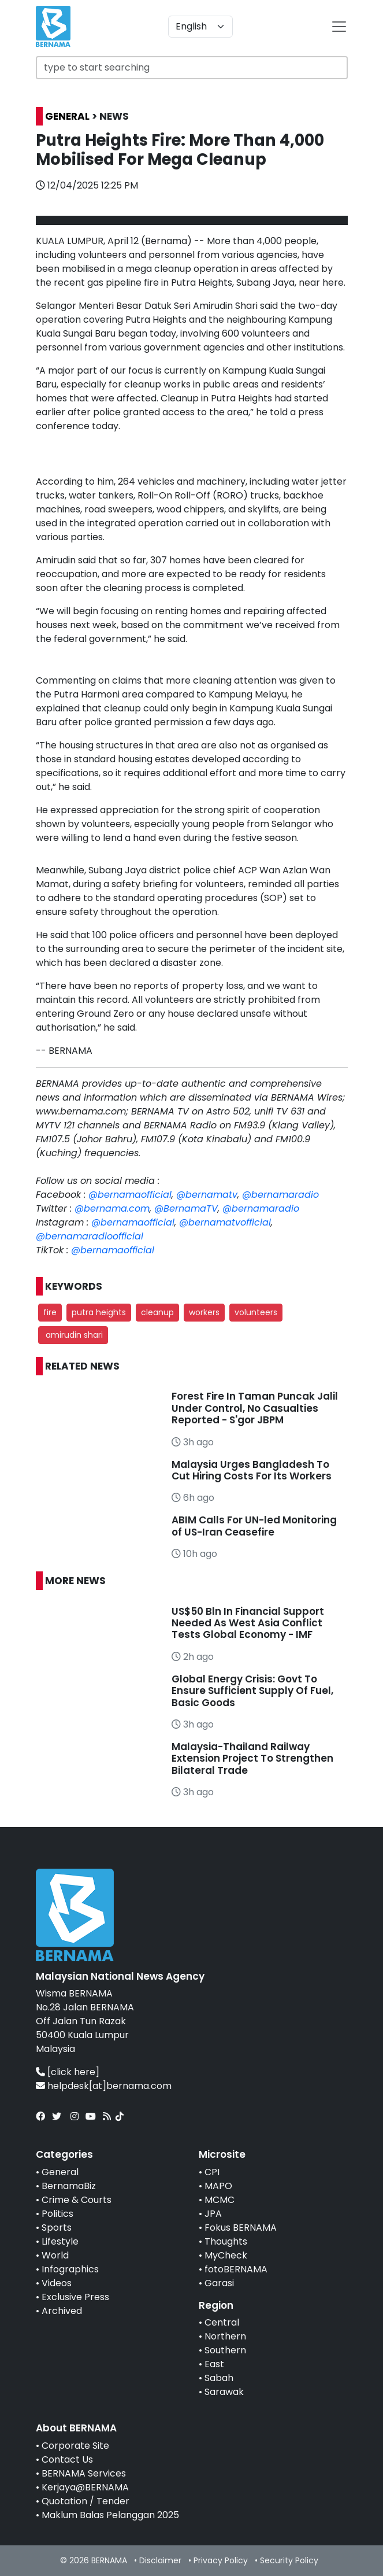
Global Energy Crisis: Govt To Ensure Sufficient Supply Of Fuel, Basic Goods (252, 1691)
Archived (62, 2310)
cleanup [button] (157, 1312)
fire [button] (50, 1312)
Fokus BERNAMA (240, 2227)
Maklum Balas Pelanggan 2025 (110, 2515)
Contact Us (67, 2459)
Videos (57, 2283)
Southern (225, 2350)
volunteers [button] (256, 1312)
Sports (57, 2227)
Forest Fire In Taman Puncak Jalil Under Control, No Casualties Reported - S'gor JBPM (255, 1408)
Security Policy (289, 2560)
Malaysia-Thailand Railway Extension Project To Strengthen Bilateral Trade (252, 1758)
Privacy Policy (221, 2560)
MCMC (219, 2199)
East (214, 2364)
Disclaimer (160, 2560)
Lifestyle (60, 2241)
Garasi (219, 2283)
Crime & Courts (76, 2199)
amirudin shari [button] (73, 1335)
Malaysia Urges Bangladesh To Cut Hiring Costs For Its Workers (252, 1470)
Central (221, 2322)
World (55, 2255)
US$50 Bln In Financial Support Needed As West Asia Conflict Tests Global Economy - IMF (248, 1623)
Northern (225, 2336)
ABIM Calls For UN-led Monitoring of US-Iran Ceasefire (254, 1525)
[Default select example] (200, 27)
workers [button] (204, 1312)
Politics (57, 2213)
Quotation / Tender (85, 2501)
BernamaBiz (69, 2186)
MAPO (218, 2186)
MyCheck (225, 2255)
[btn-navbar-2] (339, 26)
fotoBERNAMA (235, 2269)
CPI (212, 2172)
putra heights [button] (99, 1312)
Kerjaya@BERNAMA (85, 2487)
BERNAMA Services (84, 2473)
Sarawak (224, 2391)
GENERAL (67, 116)
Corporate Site (75, 2445)
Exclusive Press (75, 2297)
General (60, 2172)
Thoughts (225, 2241)
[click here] (73, 2072)
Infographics (70, 2269)
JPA (213, 2213)
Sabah (218, 2378)
